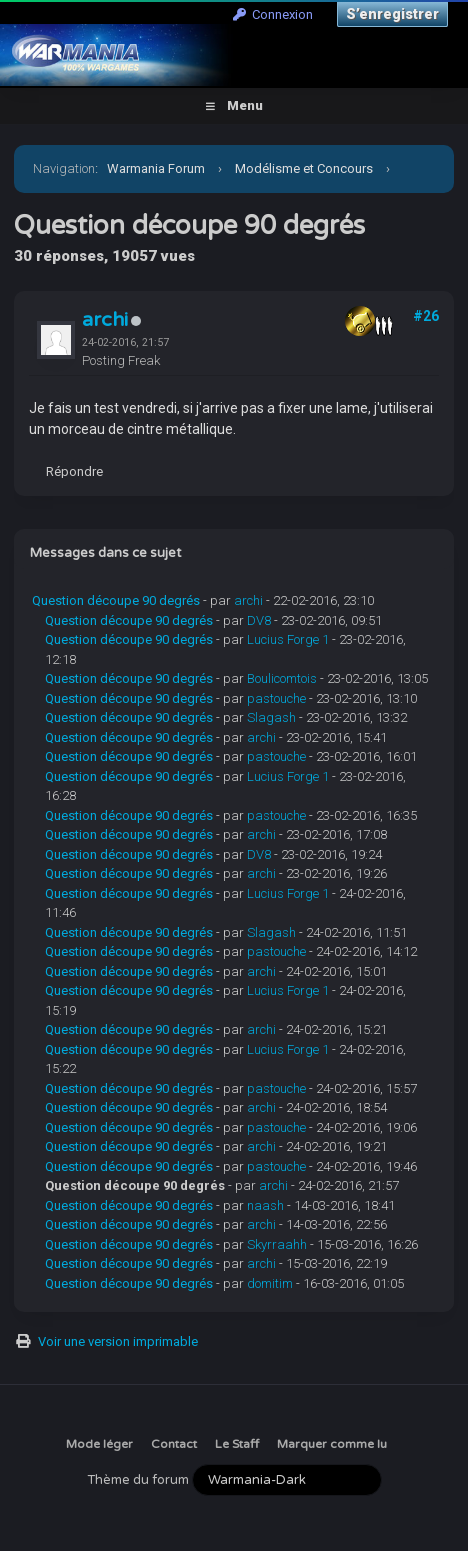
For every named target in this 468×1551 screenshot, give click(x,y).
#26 (426, 316)
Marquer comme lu (332, 1444)
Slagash (271, 717)
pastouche (276, 698)
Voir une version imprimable (118, 1341)
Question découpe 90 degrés (116, 600)
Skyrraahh (277, 1244)
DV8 (259, 620)
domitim (270, 1283)
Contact (174, 1444)
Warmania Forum (156, 168)
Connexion (273, 14)
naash (265, 1205)
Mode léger (99, 1444)
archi (105, 320)
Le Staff (237, 1444)
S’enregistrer (392, 14)
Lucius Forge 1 (288, 639)
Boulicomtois (282, 678)
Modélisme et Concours (304, 168)
